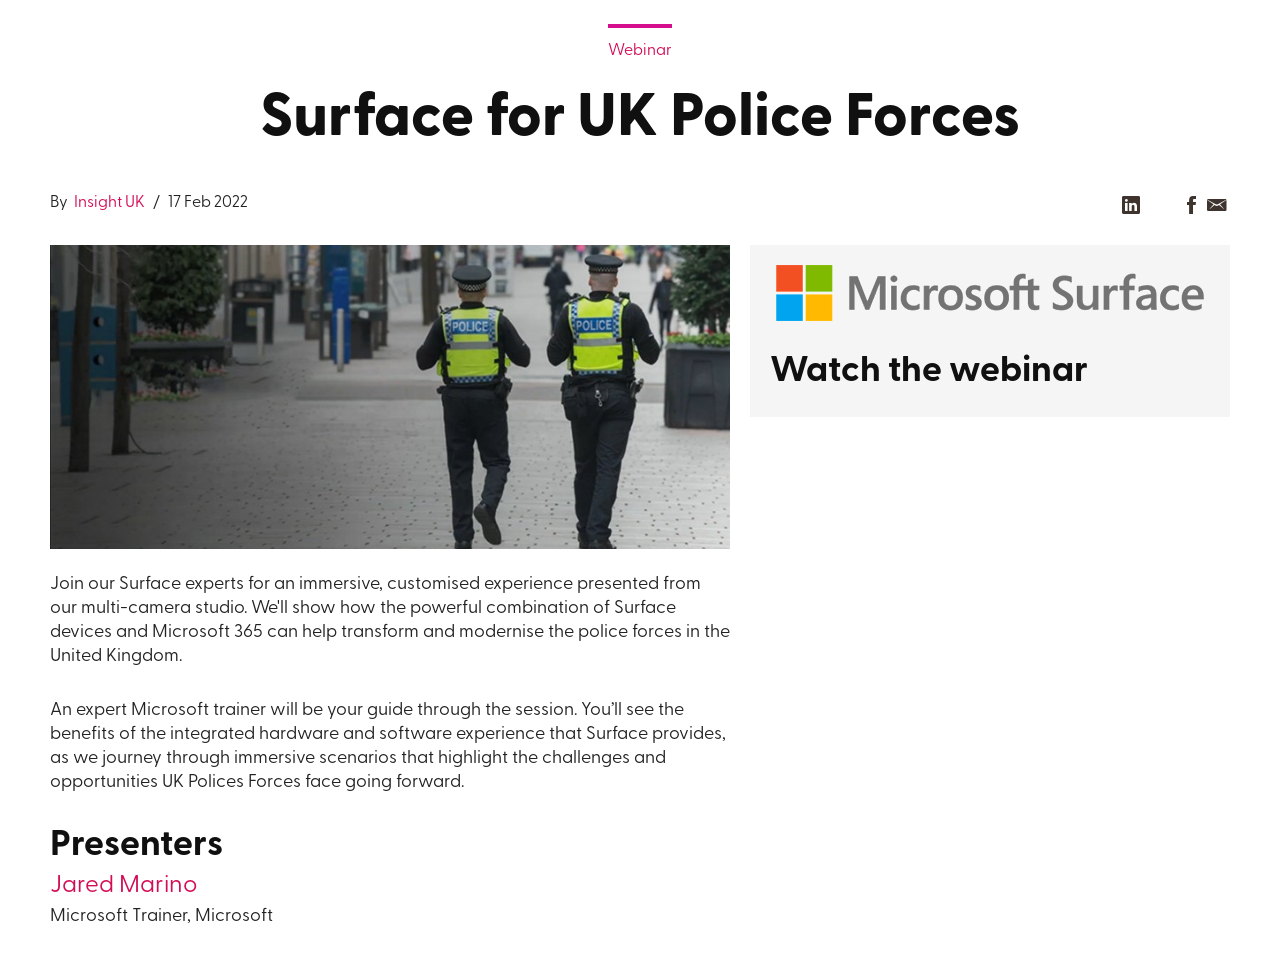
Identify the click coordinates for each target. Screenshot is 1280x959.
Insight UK (108, 203)
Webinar (640, 51)
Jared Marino (123, 886)
